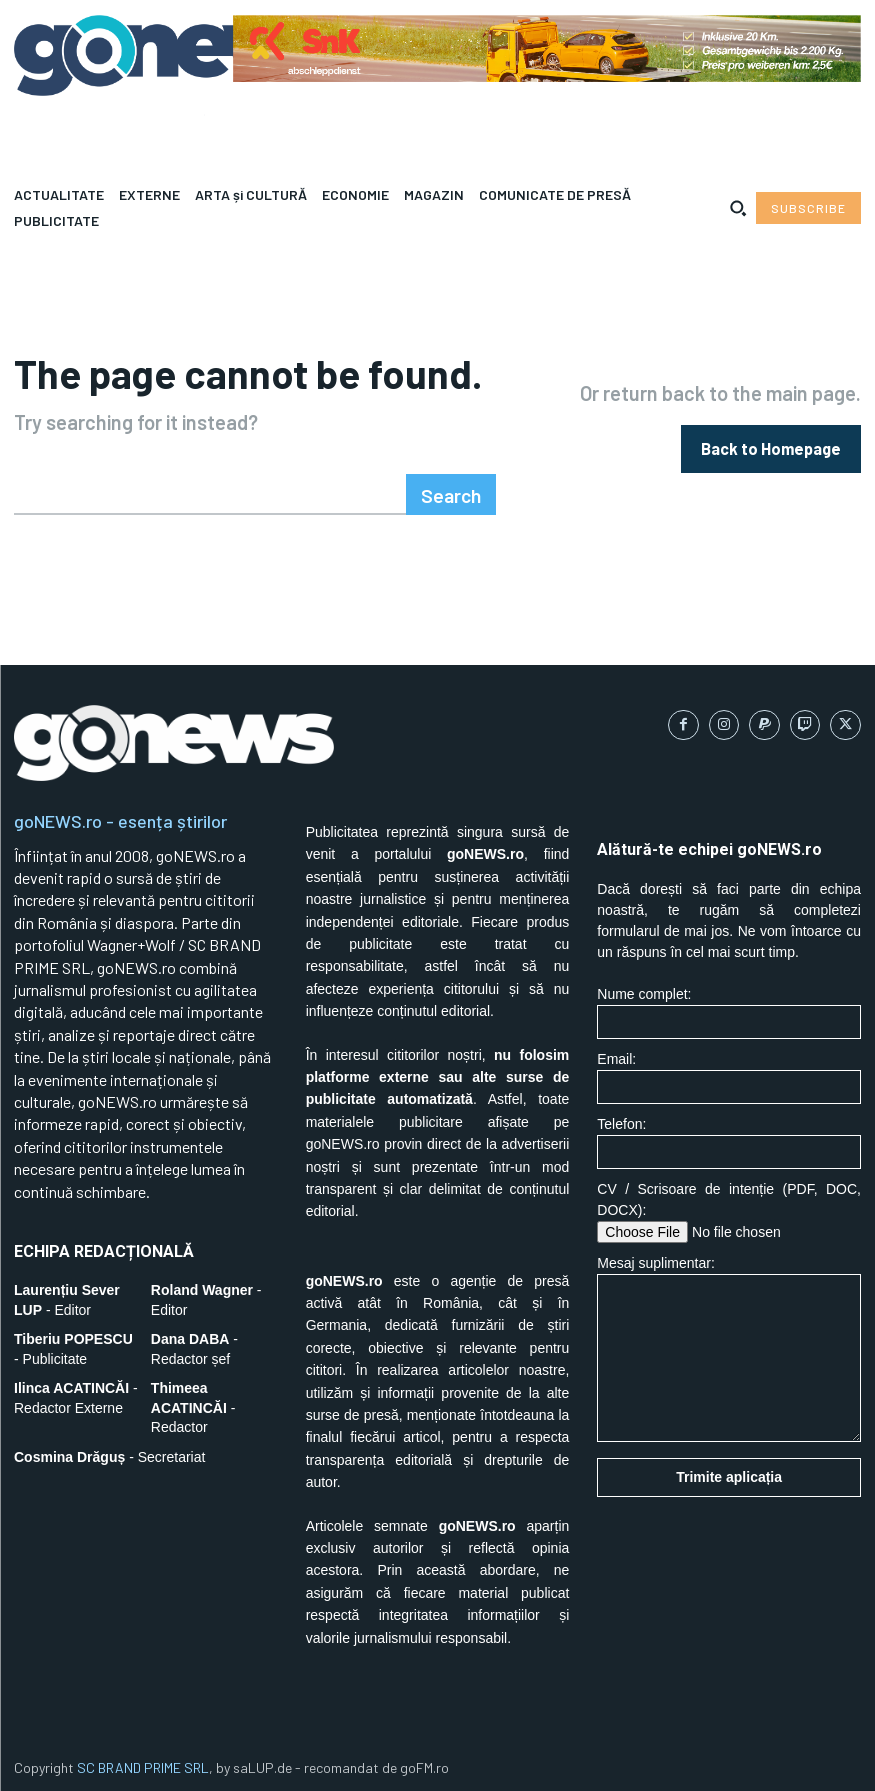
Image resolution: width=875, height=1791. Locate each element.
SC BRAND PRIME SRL (143, 1761)
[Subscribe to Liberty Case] (808, 208)
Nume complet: (729, 1005)
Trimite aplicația (729, 1470)
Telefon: (729, 1135)
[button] (738, 208)
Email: (729, 1070)
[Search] (455, 488)
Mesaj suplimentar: (729, 1341)
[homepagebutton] (771, 445)
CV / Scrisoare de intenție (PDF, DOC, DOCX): (729, 1205)
